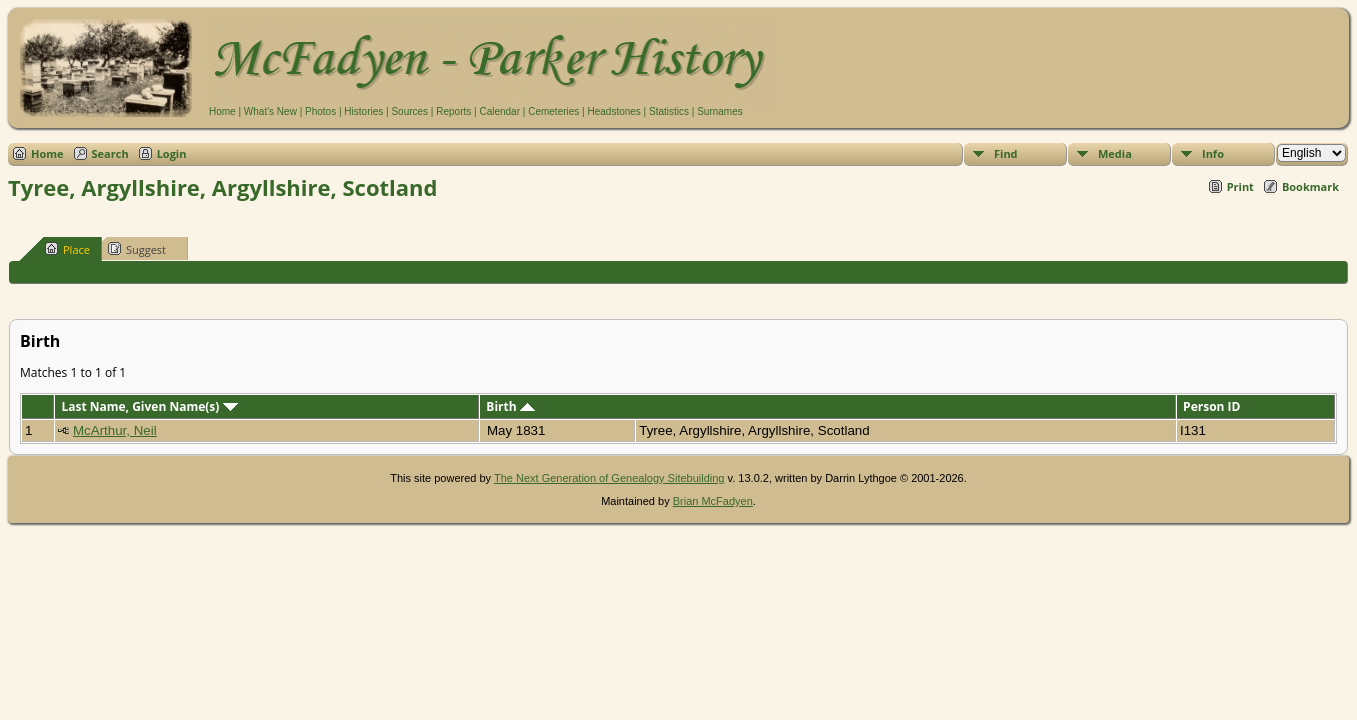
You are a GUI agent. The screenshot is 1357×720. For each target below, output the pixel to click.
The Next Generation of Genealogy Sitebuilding (609, 478)
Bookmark (1310, 186)
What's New (270, 111)
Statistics (669, 111)
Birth (510, 406)
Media (1115, 153)
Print (1240, 186)
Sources (409, 111)
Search (110, 153)
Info (1213, 153)
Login (172, 153)
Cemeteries (553, 111)
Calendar (499, 111)
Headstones (613, 111)
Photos (320, 111)
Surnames (720, 111)
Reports (453, 111)
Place (67, 249)
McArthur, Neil (115, 430)
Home (222, 111)
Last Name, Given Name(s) (149, 406)
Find (1006, 153)
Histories (363, 111)
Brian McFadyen (713, 501)
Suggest (137, 249)
